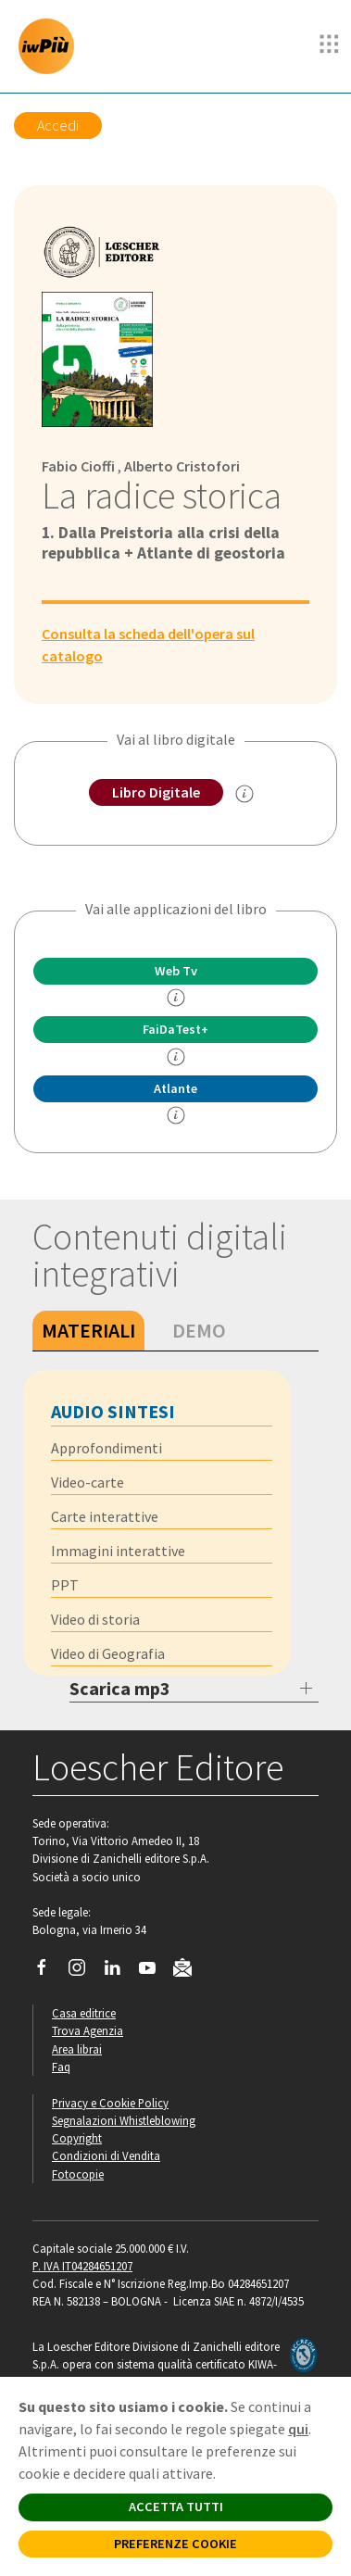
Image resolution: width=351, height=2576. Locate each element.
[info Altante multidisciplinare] (176, 1115)
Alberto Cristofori (182, 466)
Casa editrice (84, 2012)
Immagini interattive (118, 1550)
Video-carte (87, 1482)
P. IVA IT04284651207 (82, 2265)
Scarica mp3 (119, 1688)
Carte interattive (104, 1516)
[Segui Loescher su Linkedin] (119, 1972)
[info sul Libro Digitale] (244, 794)
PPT (65, 1585)
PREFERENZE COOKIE (175, 2543)
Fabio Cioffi (78, 466)
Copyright (77, 2137)
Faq (61, 2066)
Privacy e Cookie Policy (110, 2102)
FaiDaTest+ (175, 1029)
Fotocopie (78, 2174)
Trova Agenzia (87, 2030)
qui (298, 2428)
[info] (176, 997)
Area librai (77, 2049)
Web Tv (176, 970)
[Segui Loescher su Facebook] (48, 1972)
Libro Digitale (156, 792)
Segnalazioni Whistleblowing (123, 2120)
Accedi (58, 125)
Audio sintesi (113, 1411)
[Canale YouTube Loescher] (154, 1972)
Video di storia (95, 1619)
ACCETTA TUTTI (176, 2506)
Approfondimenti (106, 1448)
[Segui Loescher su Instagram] (84, 1972)
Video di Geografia (108, 1653)
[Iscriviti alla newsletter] (189, 1970)
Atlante (175, 1088)
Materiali (88, 1330)
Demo (199, 1330)
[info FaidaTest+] (176, 1057)
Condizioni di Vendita (106, 2155)
